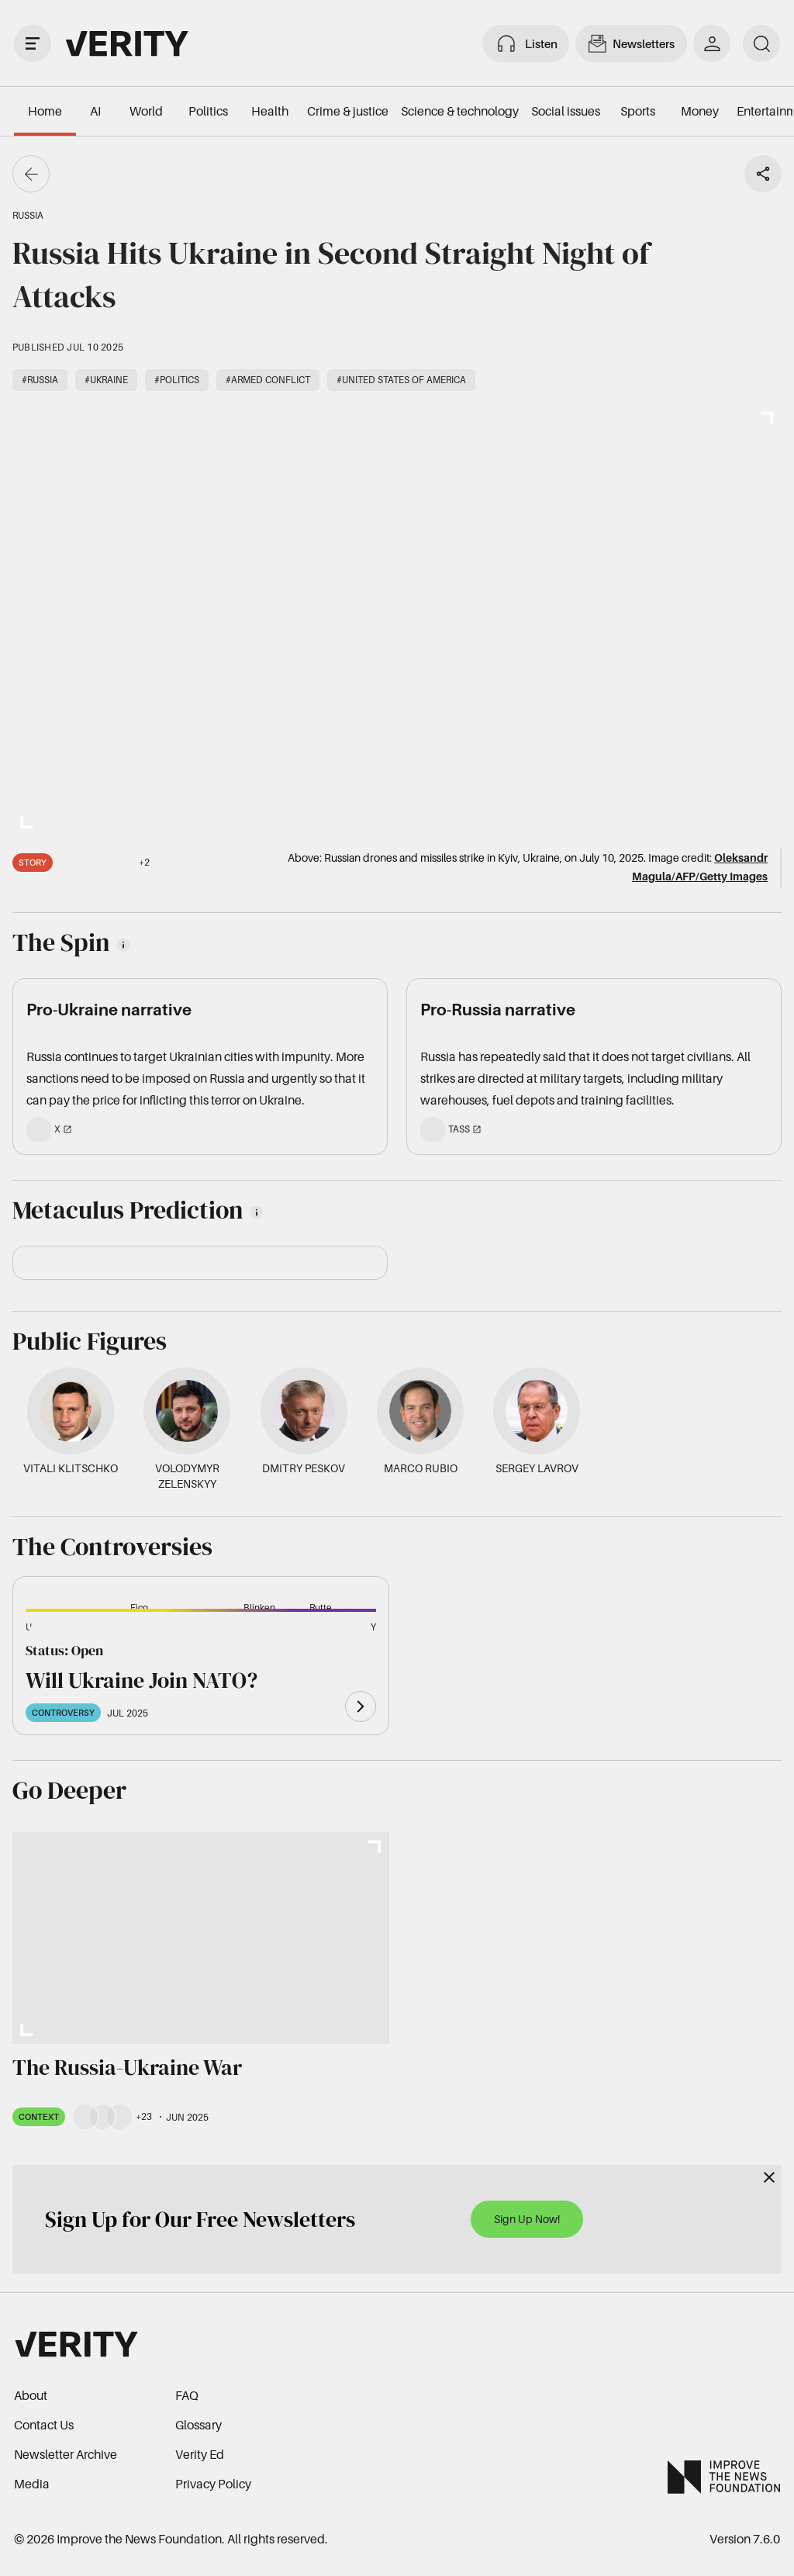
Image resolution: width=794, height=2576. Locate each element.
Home (45, 111)
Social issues (565, 111)
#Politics (176, 380)
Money (700, 111)
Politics (208, 111)
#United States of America (401, 380)
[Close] (769, 2177)
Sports (637, 111)
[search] (761, 43)
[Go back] (31, 173)
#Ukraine (106, 380)
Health (269, 111)
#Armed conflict (268, 380)
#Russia (40, 380)
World (146, 111)
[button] (50, 1635)
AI (95, 111)
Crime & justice (347, 111)
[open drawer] (32, 43)
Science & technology (460, 111)
